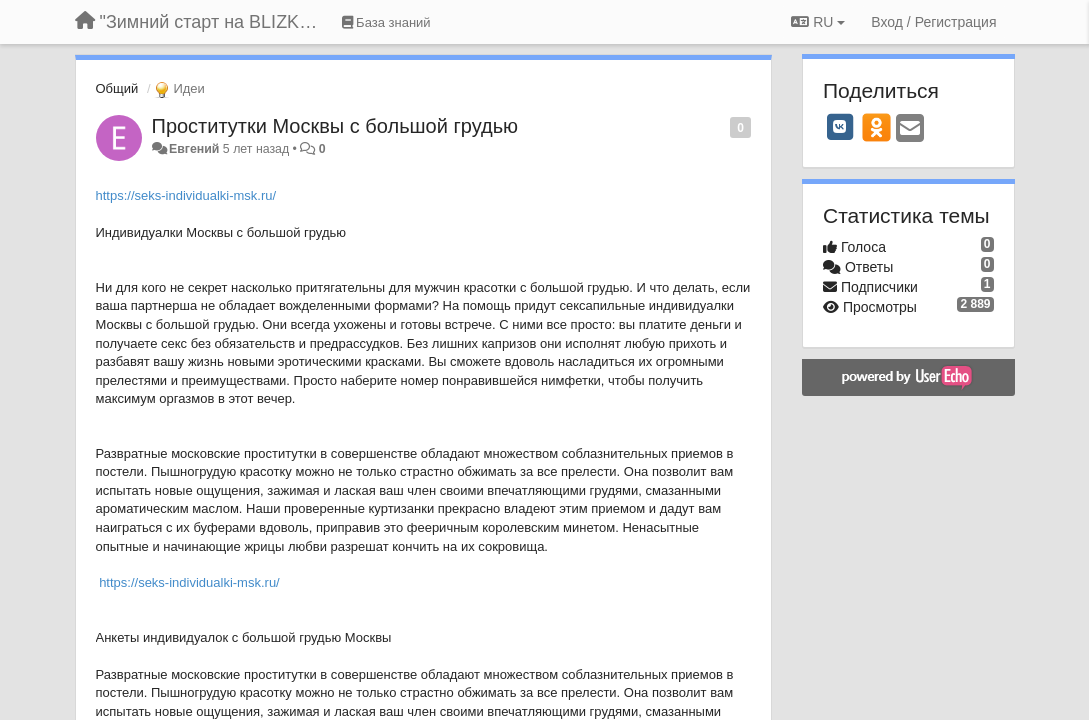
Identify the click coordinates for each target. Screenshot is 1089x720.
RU (818, 22)
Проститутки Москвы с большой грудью (335, 126)
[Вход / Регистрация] (933, 22)
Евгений (194, 149)
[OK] (876, 127)
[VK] (840, 127)
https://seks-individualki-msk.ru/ (186, 195)
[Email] (910, 129)
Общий (117, 88)
